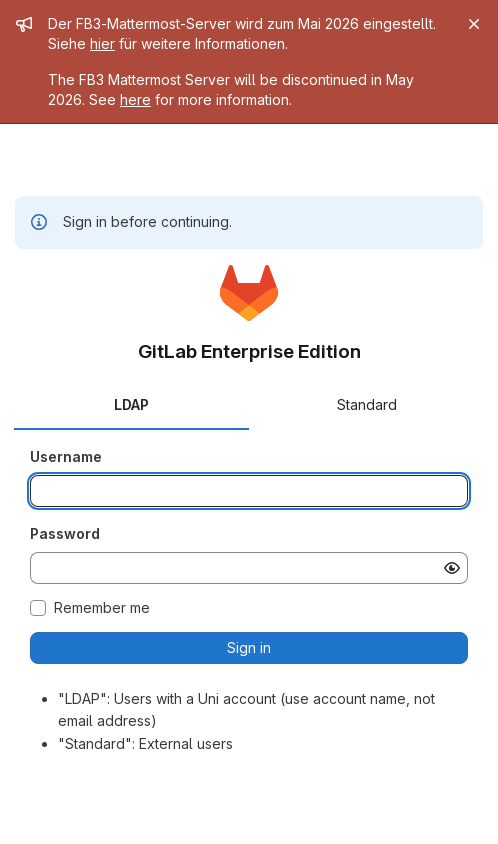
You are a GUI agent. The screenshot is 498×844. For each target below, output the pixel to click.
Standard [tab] (367, 404)
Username (66, 456)
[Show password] (452, 568)
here (135, 99)
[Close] (474, 24)
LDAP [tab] (131, 404)
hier (102, 43)
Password (65, 533)
